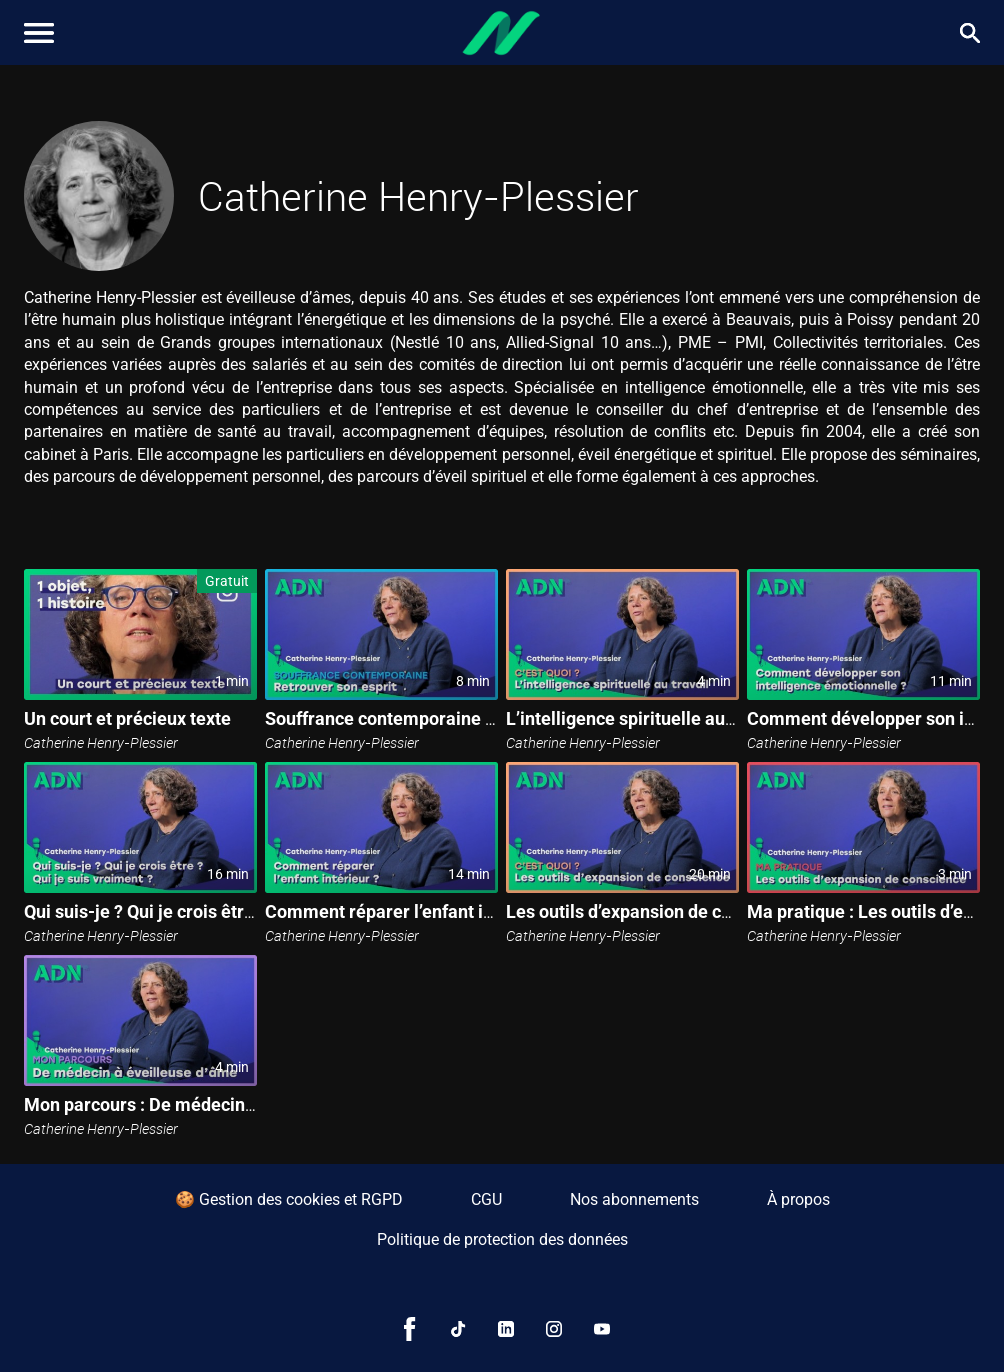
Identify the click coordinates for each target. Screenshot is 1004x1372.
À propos (798, 1199)
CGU (486, 1199)
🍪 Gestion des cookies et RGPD (289, 1199)
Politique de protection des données (502, 1239)
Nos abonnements (634, 1199)
